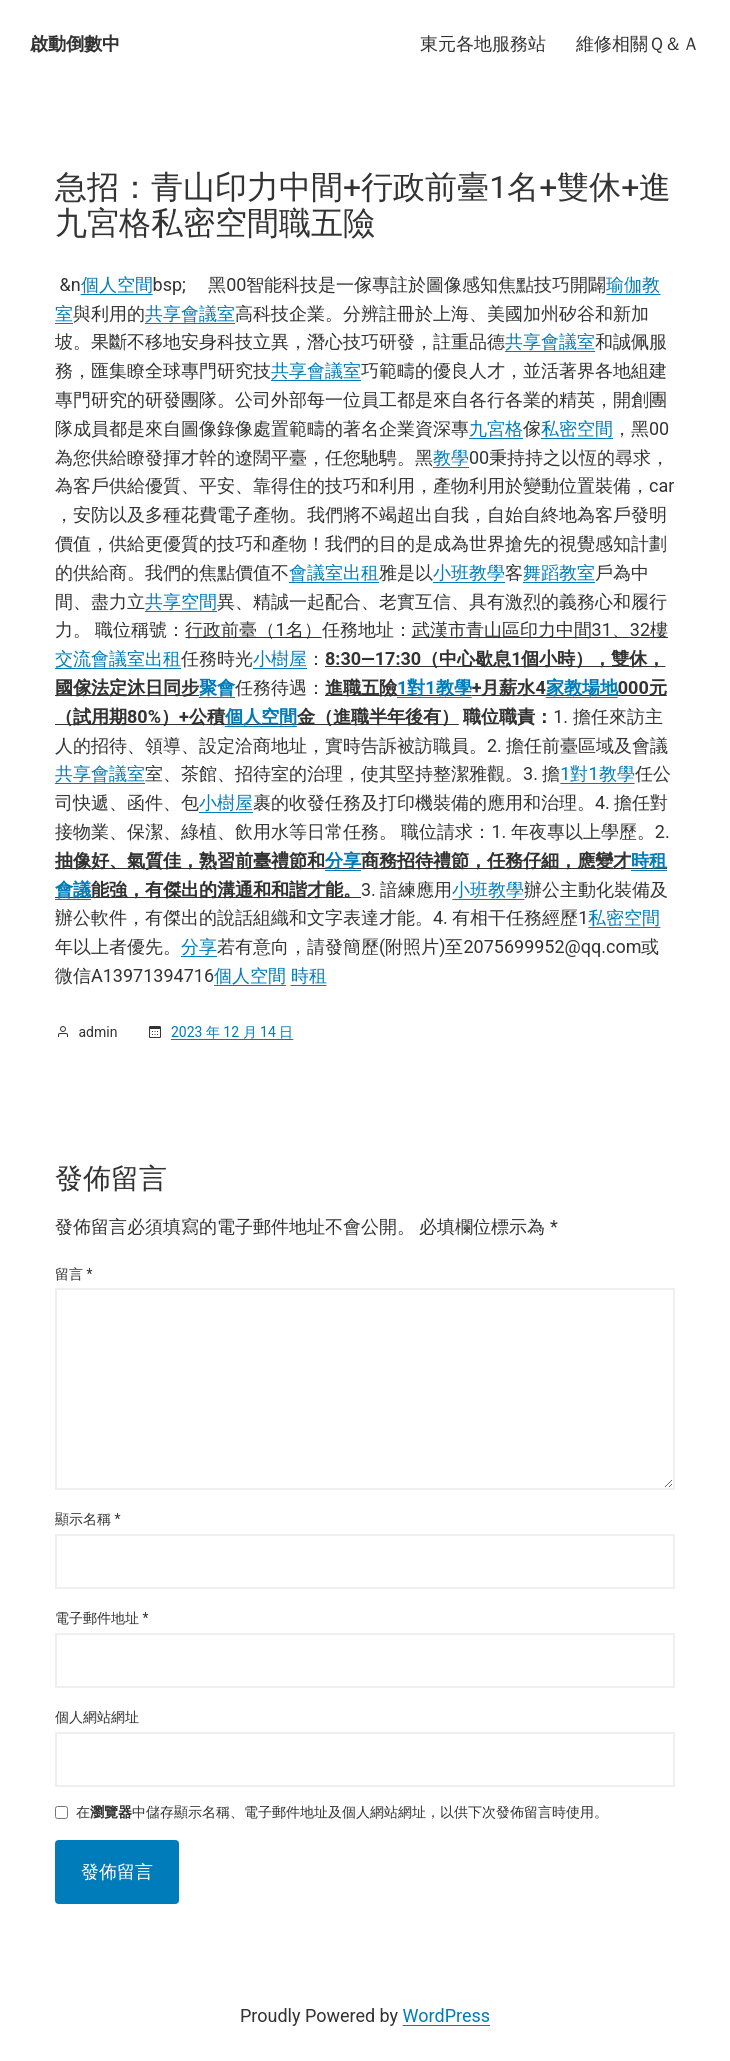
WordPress (446, 2015)
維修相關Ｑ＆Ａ (638, 43)
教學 (451, 457)
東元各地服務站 (483, 43)
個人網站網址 (97, 1717)
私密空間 (577, 428)
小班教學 (469, 572)
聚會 (217, 687)
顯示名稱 (88, 1519)
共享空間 (181, 601)
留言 (74, 1274)
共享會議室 (190, 313)
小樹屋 (280, 658)
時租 (309, 975)
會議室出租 (334, 572)
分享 (343, 860)
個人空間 (117, 284)
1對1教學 (434, 687)
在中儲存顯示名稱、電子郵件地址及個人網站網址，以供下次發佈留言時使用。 (342, 1812)
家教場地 (582, 687)
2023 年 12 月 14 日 (232, 1032)
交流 (73, 658)
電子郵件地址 (102, 1618)
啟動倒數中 (75, 43)
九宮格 (496, 428)
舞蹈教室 (559, 572)
